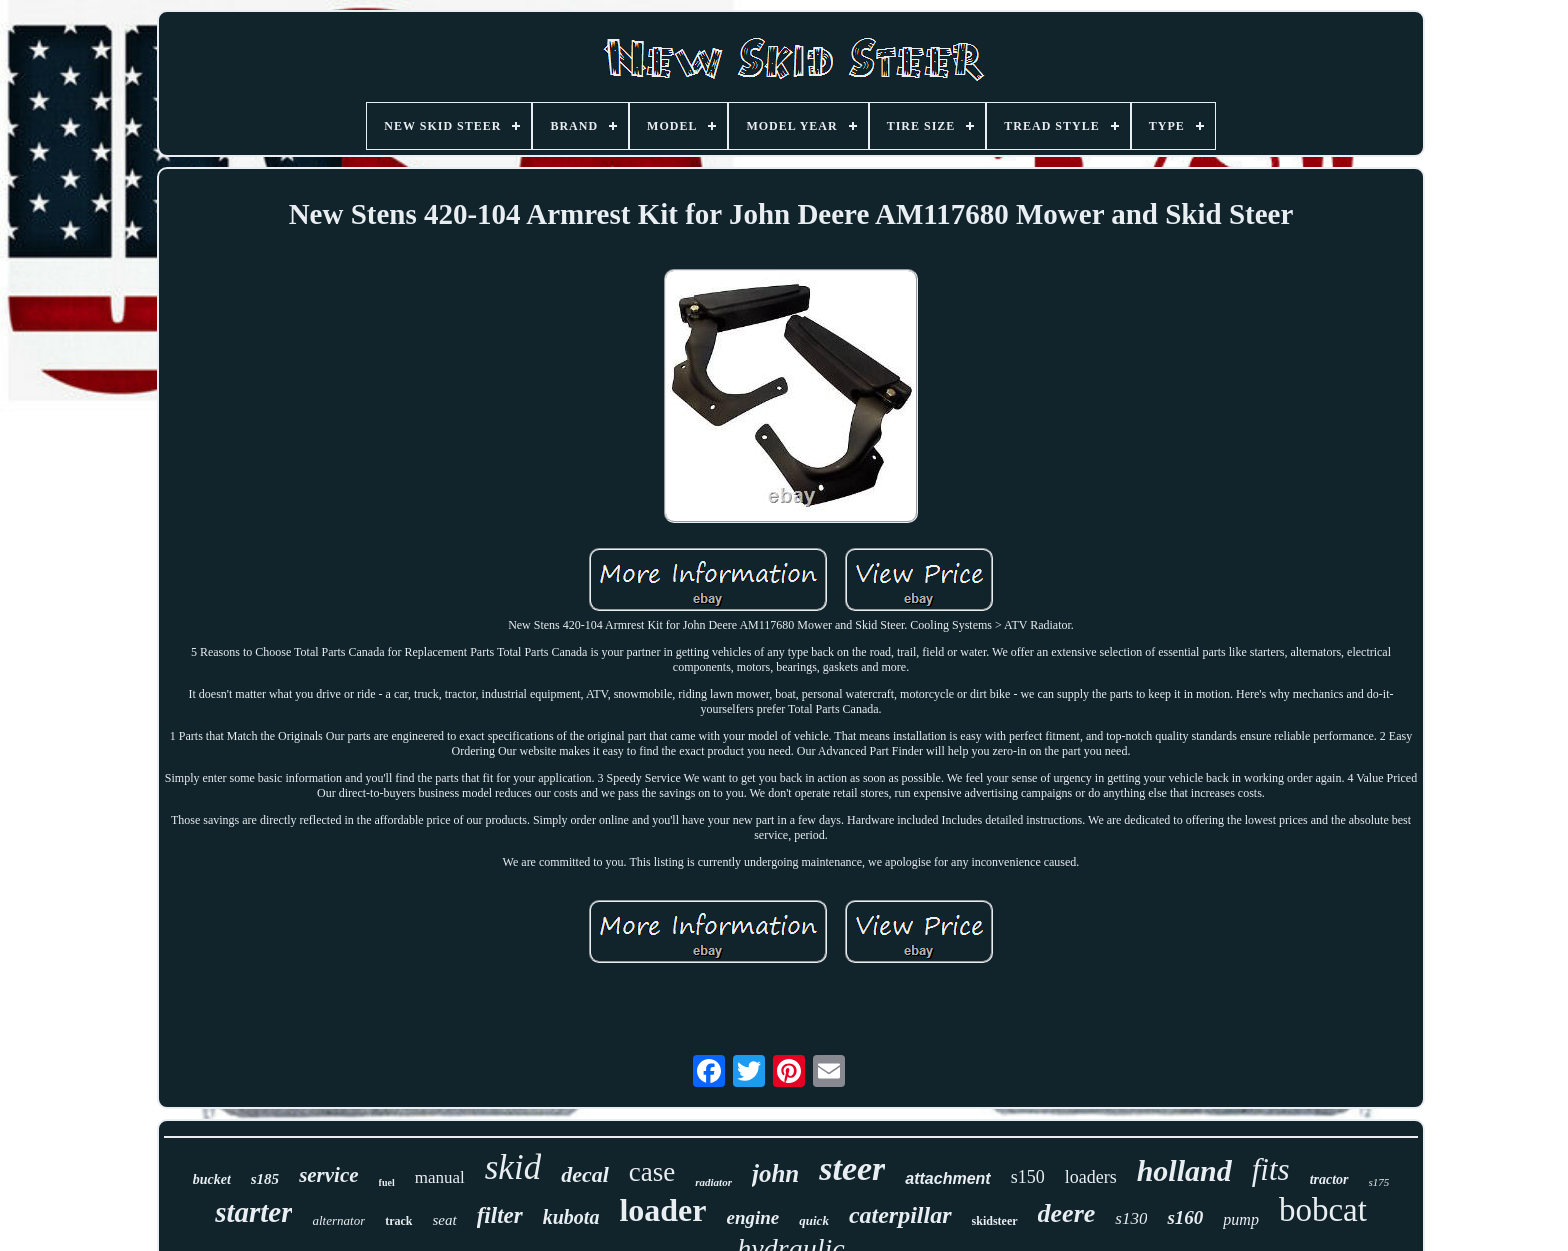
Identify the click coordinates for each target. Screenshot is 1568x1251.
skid (513, 1167)
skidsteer (995, 1221)
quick (814, 1220)
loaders (1091, 1177)
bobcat (1323, 1210)
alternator (338, 1220)
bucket (212, 1179)
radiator (713, 1182)
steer (852, 1168)
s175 (1379, 1182)
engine (752, 1217)
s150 (1028, 1177)
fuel (387, 1182)
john (775, 1173)
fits (1271, 1169)
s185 (265, 1179)
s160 (1185, 1217)
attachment (947, 1178)
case (652, 1172)
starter (253, 1212)
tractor (1329, 1179)
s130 (1131, 1218)
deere (1067, 1213)
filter (500, 1215)
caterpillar (900, 1215)
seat (445, 1220)
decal (585, 1174)
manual (440, 1177)
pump (1241, 1219)
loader (662, 1210)
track (398, 1221)
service (328, 1175)
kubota (571, 1217)
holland (1184, 1170)
